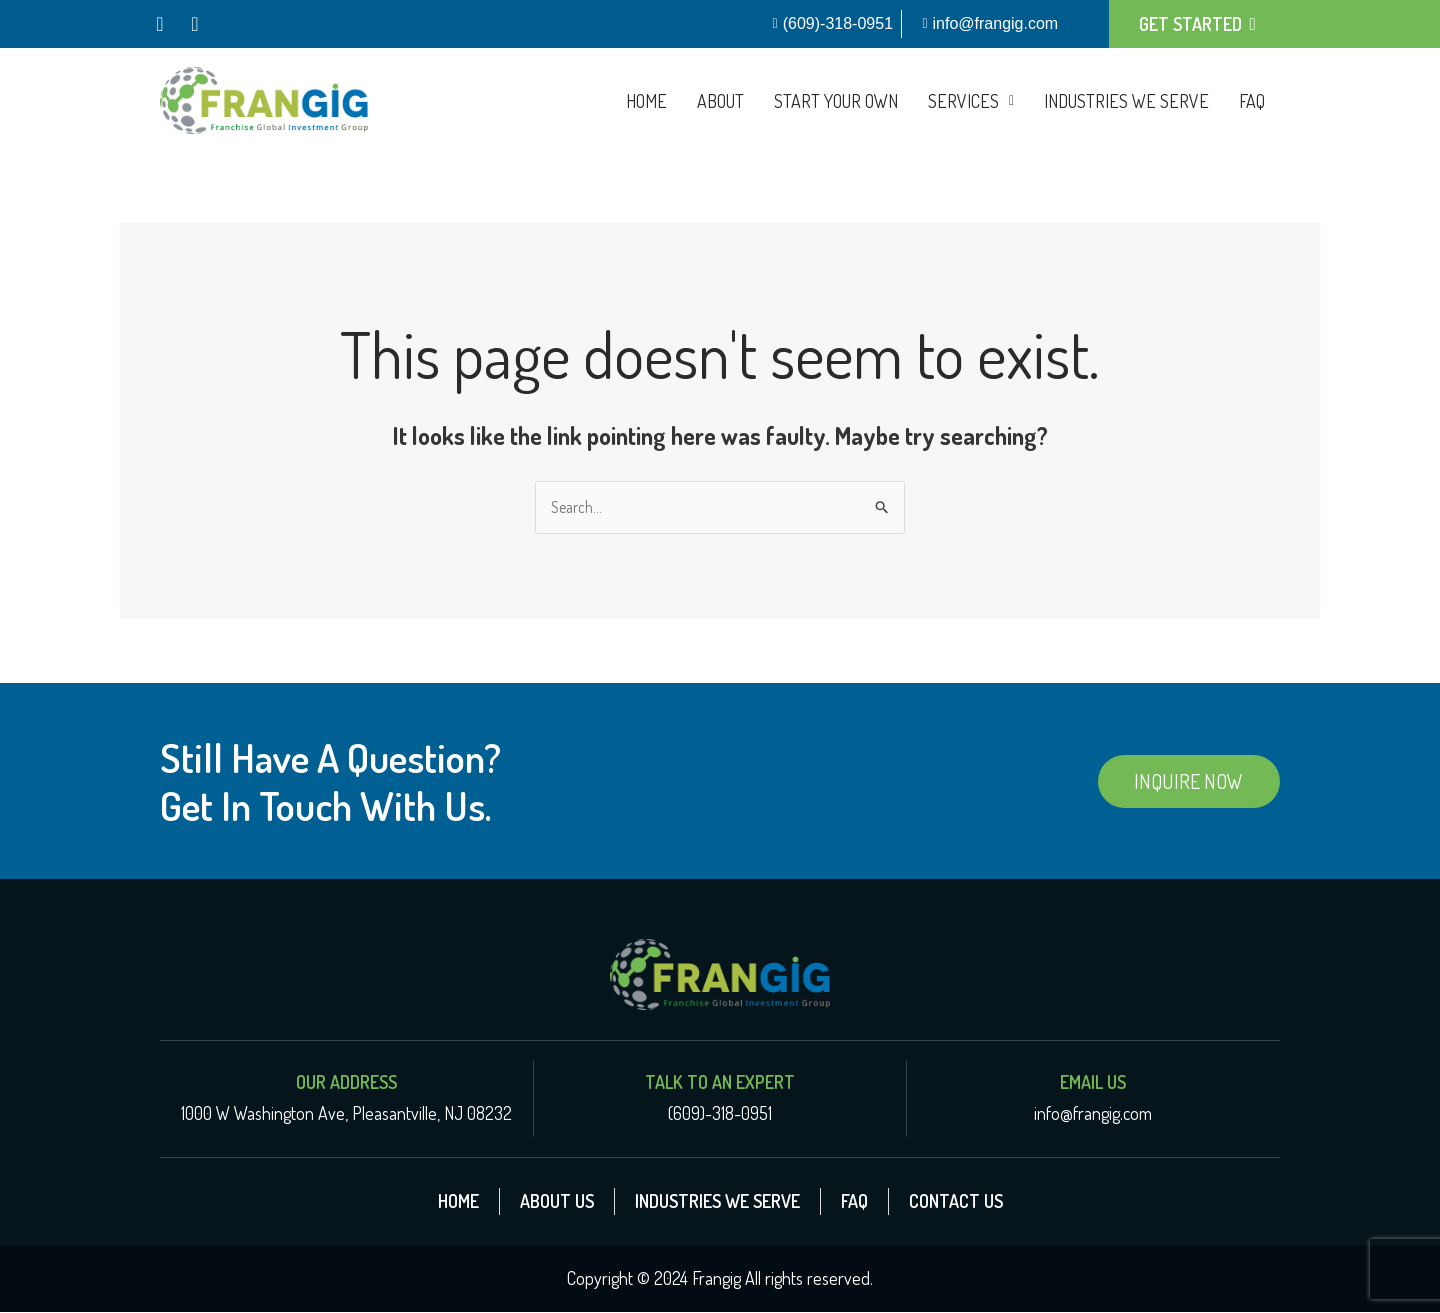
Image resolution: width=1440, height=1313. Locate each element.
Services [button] (971, 101)
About (720, 101)
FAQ (1252, 101)
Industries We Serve (1126, 101)
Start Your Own (836, 101)
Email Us (1093, 1083)
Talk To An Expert (720, 1083)
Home (646, 101)
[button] (971, 101)
